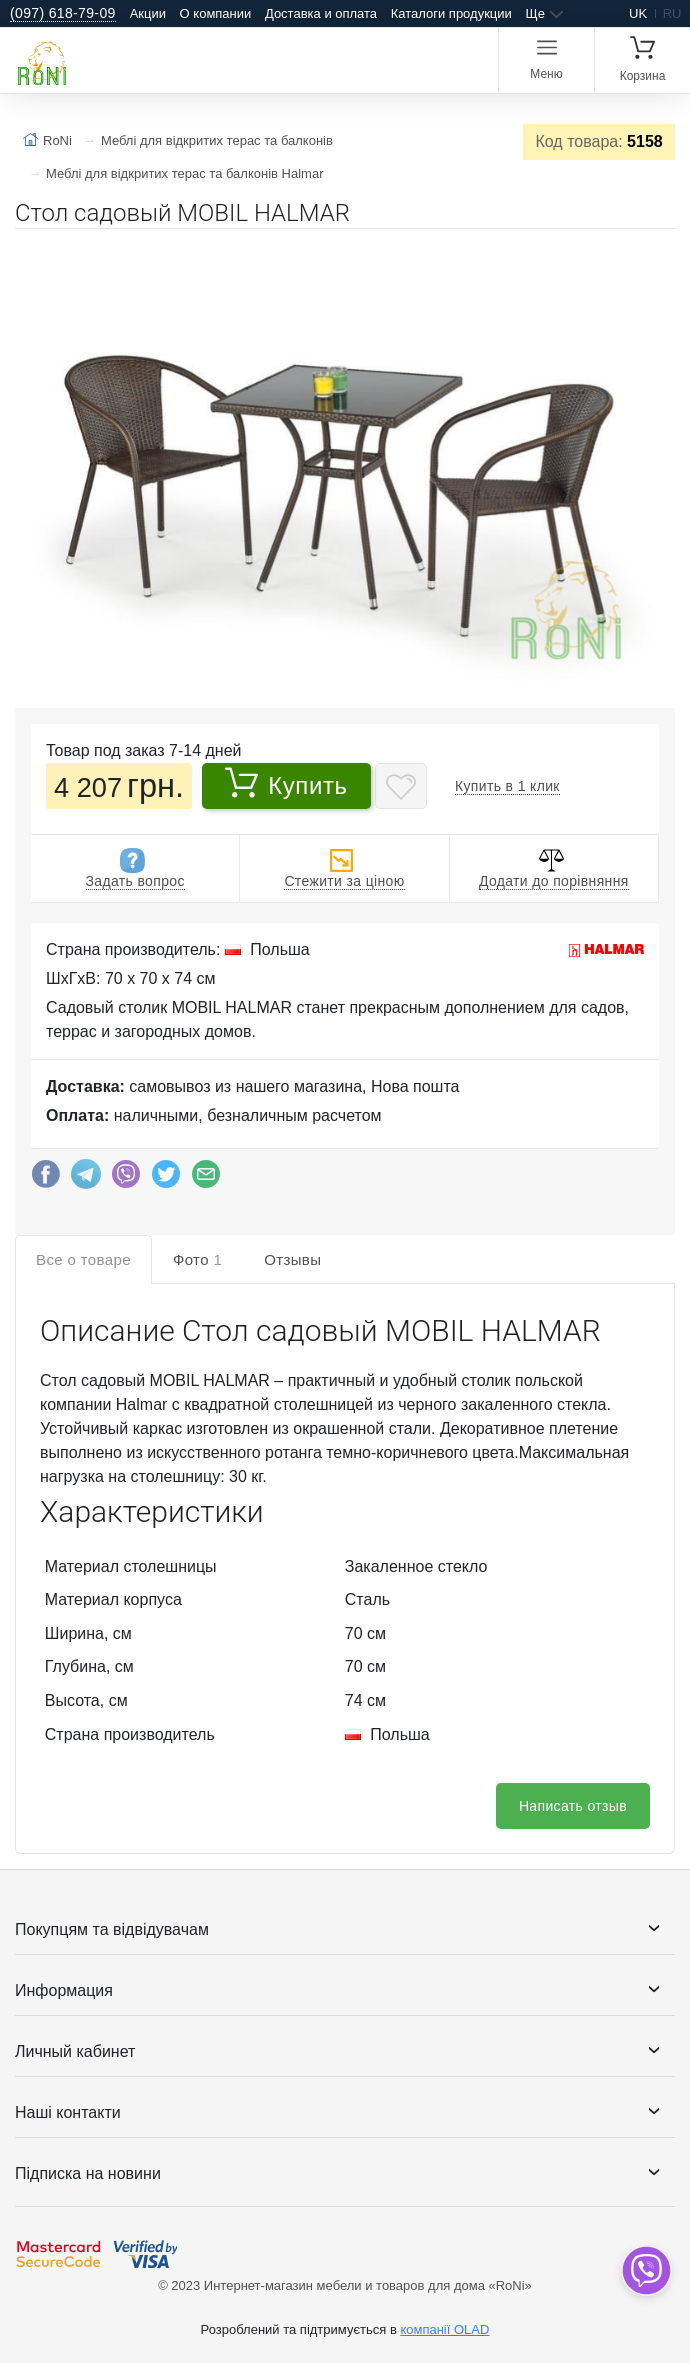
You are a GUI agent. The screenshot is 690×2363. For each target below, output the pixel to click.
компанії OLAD (444, 2329)
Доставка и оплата (321, 13)
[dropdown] (645, 2270)
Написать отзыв (573, 1806)
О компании (216, 13)
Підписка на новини (88, 2173)
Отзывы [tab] (292, 1259)
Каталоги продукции (451, 13)
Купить (286, 783)
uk (638, 13)
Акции (148, 13)
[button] (657, 252)
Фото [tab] (197, 1259)
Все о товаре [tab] (83, 1259)
